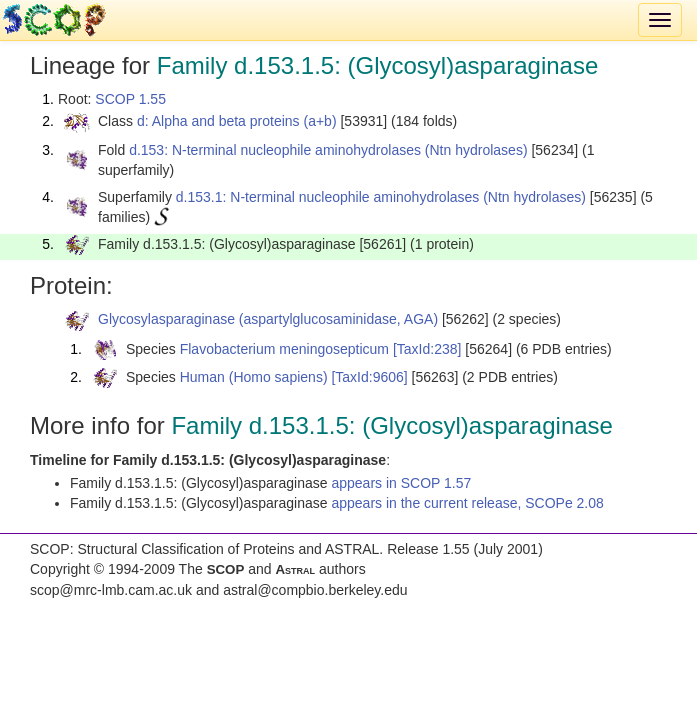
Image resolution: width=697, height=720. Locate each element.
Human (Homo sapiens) (254, 377)
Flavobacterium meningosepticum (284, 349)
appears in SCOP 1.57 (401, 483)
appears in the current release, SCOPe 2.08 (467, 503)
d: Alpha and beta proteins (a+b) (237, 121)
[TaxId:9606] (369, 377)
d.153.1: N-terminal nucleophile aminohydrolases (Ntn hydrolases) (381, 197)
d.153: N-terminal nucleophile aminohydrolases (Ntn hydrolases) (328, 150)
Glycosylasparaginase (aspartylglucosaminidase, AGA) (268, 319)
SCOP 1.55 (130, 99)
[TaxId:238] (427, 349)
